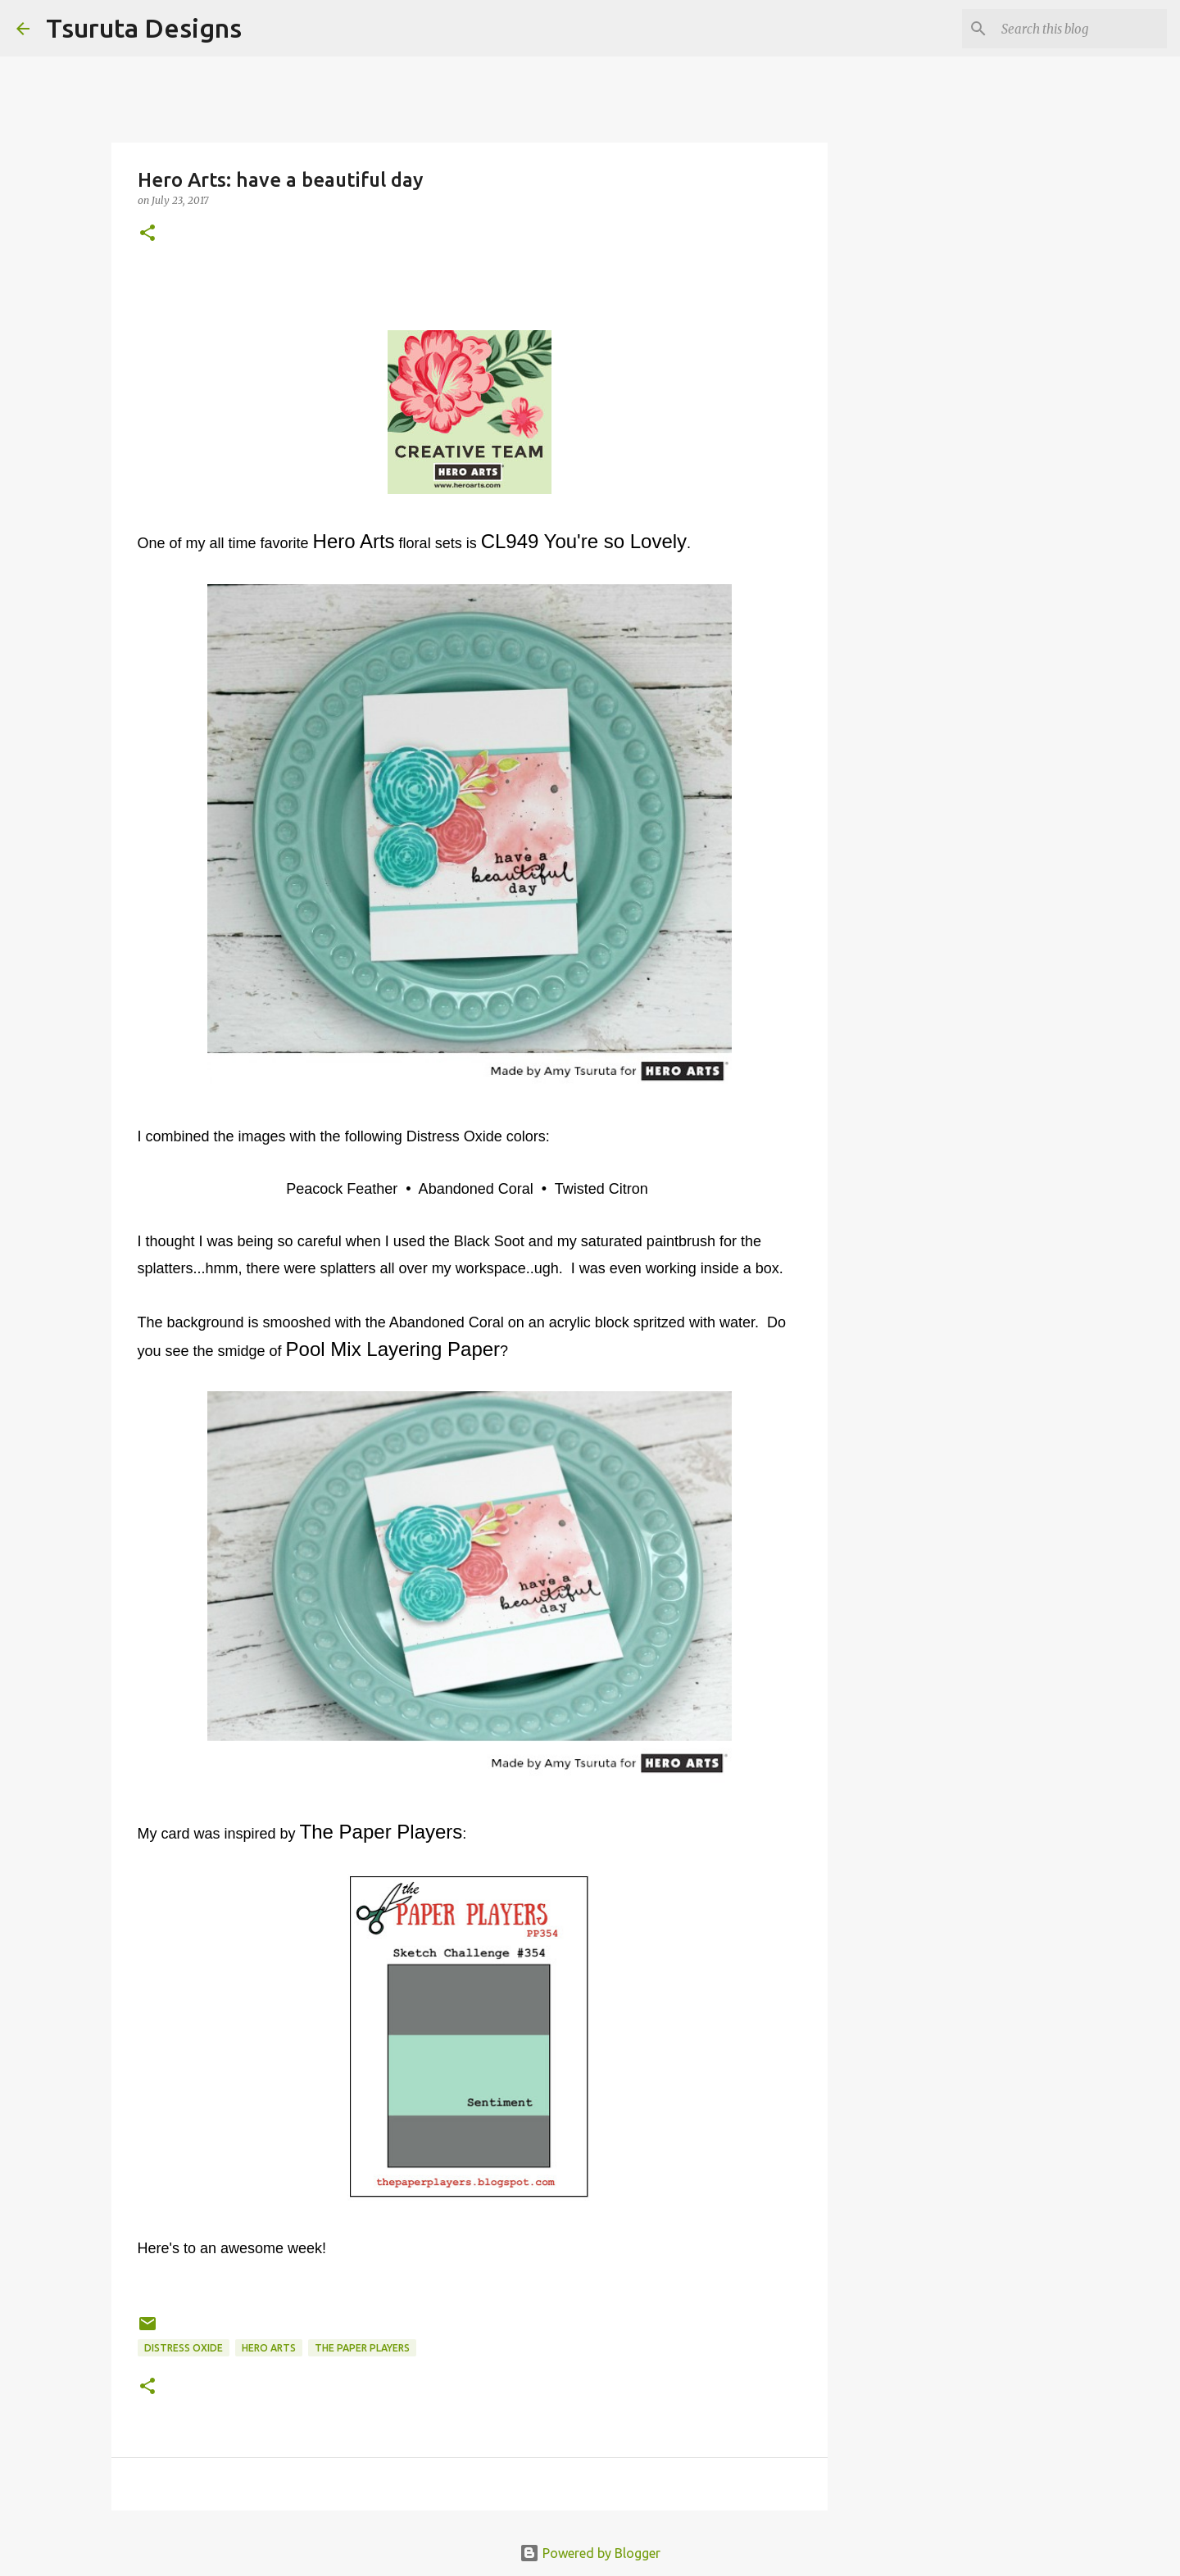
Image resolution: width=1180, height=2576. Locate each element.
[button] (147, 234)
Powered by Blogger (590, 2553)
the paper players (362, 2347)
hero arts (269, 2347)
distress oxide (183, 2347)
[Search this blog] (1081, 28)
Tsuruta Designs (144, 28)
